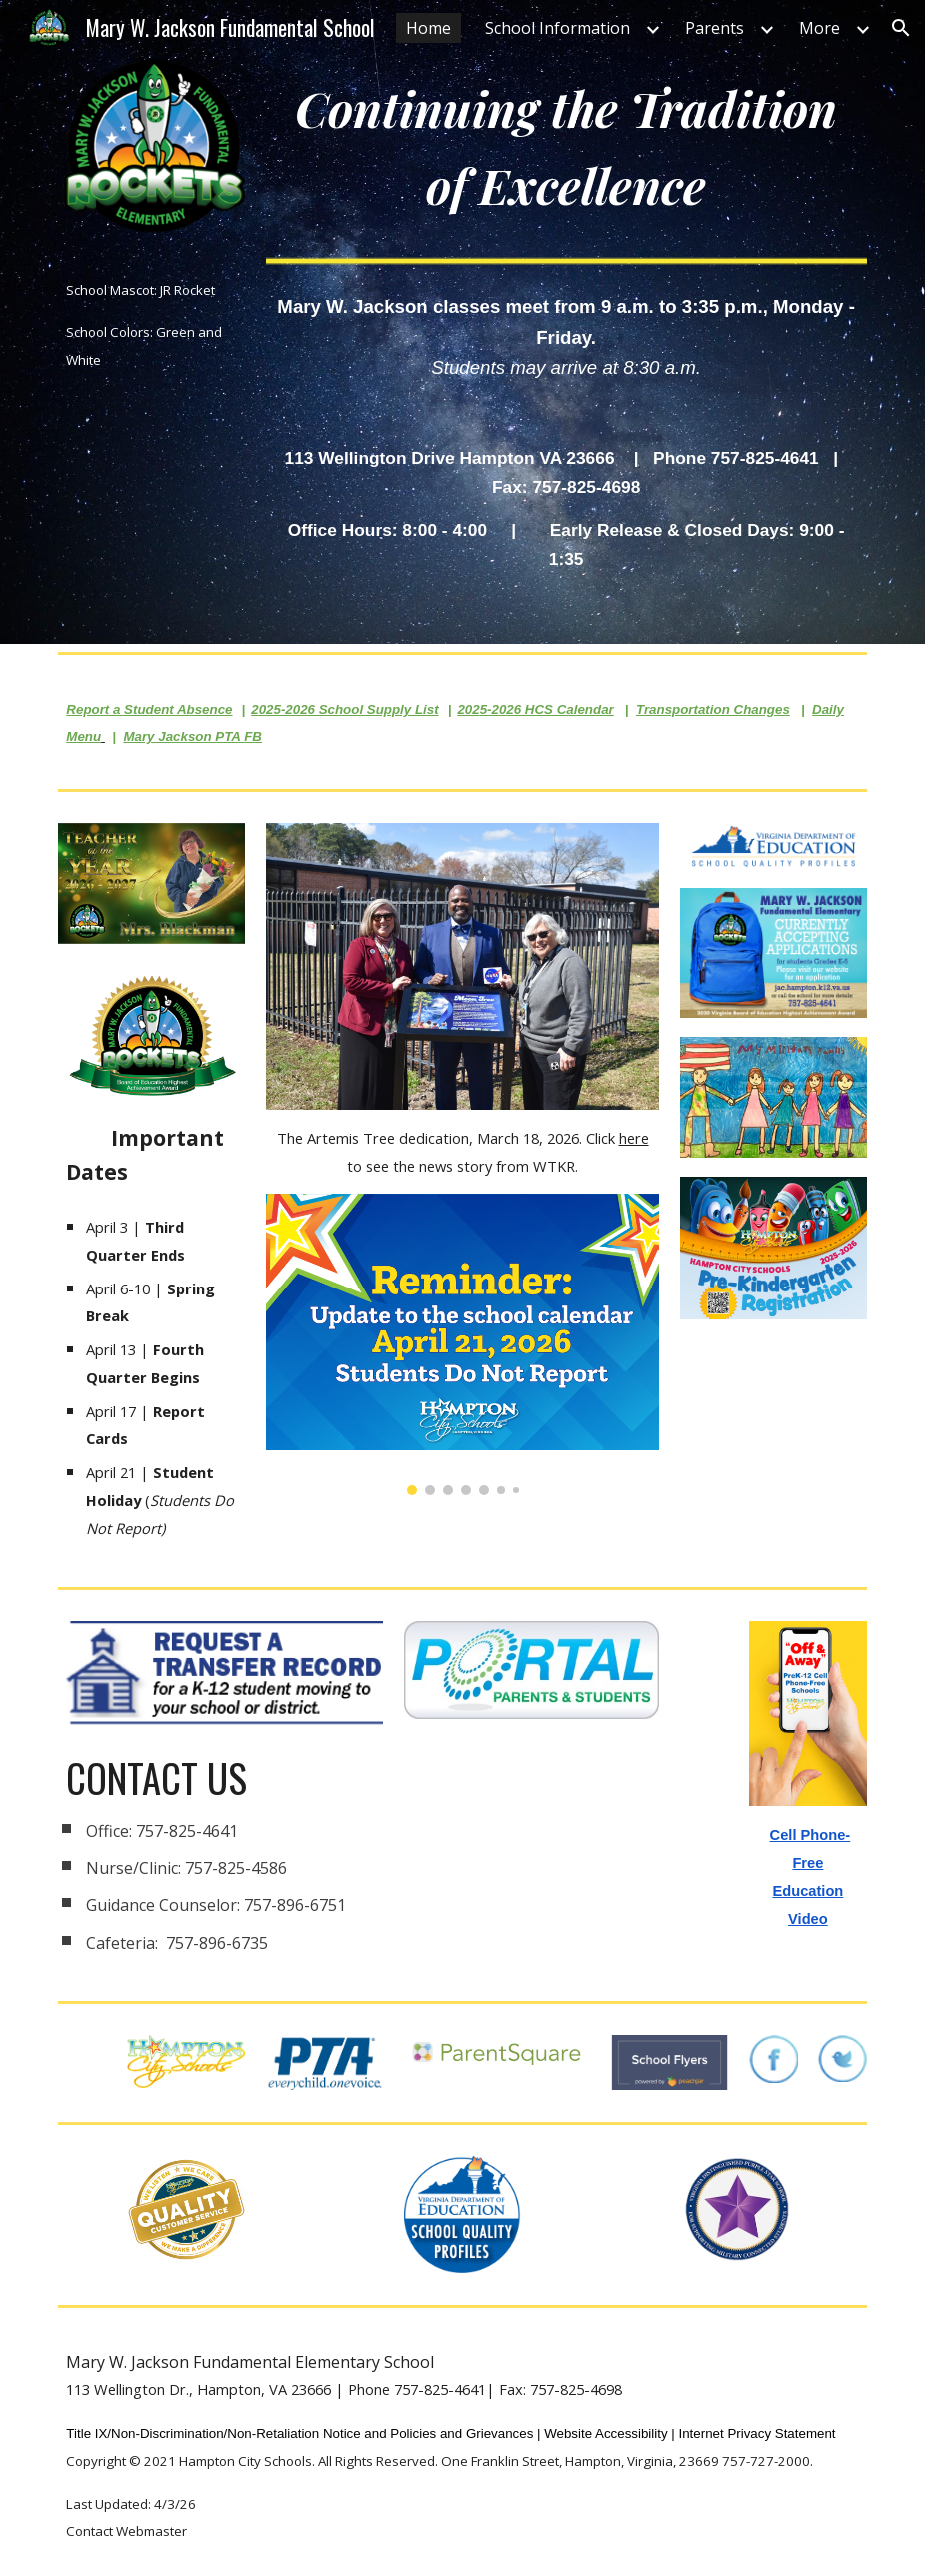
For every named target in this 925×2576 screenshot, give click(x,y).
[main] (151, 324)
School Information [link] (557, 28)
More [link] (819, 28)
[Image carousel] (463, 1344)
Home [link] (428, 28)
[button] (901, 28)
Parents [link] (714, 28)
